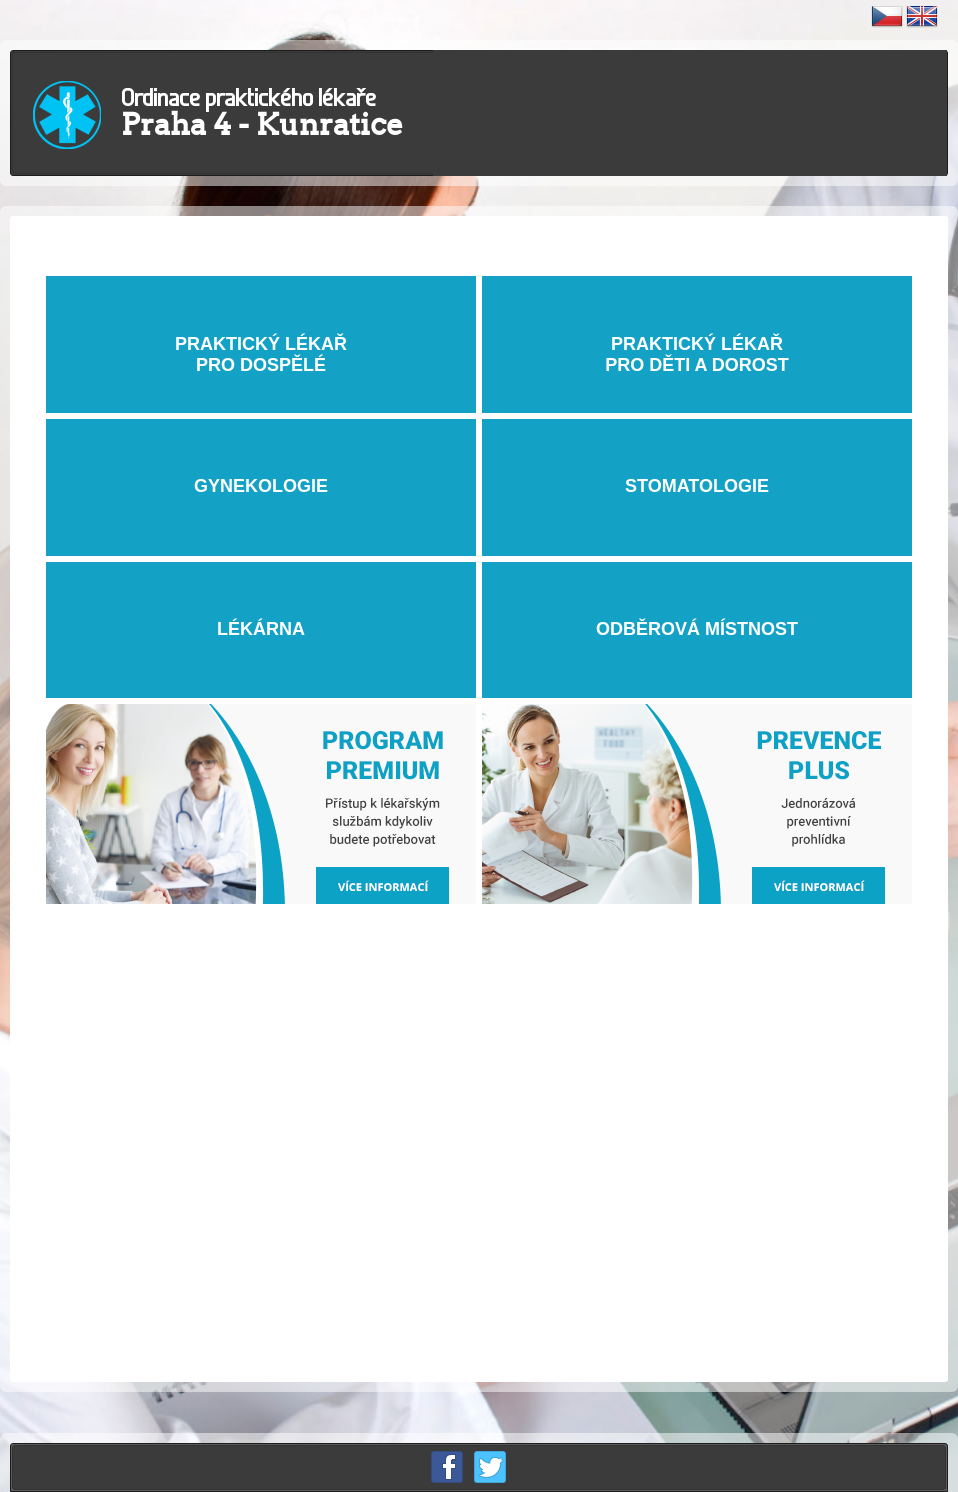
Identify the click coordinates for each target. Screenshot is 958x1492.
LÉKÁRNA (261, 629)
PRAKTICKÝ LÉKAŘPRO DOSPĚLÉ (261, 343)
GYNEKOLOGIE (261, 486)
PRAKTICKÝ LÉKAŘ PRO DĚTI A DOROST (697, 343)
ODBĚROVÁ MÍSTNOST (697, 629)
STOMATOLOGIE (697, 486)
